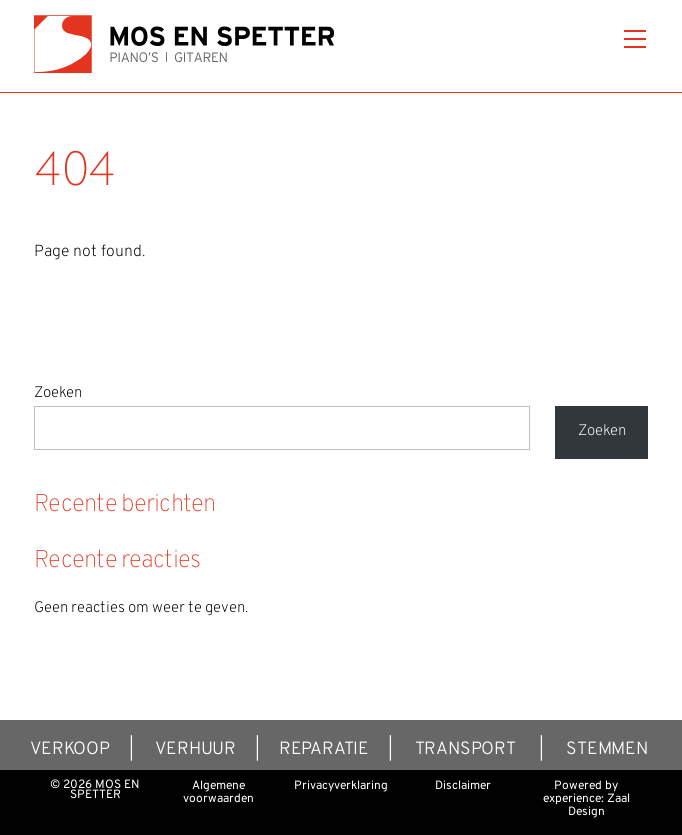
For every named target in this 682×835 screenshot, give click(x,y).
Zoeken (58, 393)
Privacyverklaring (341, 786)
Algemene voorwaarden (218, 792)
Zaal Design (599, 805)
